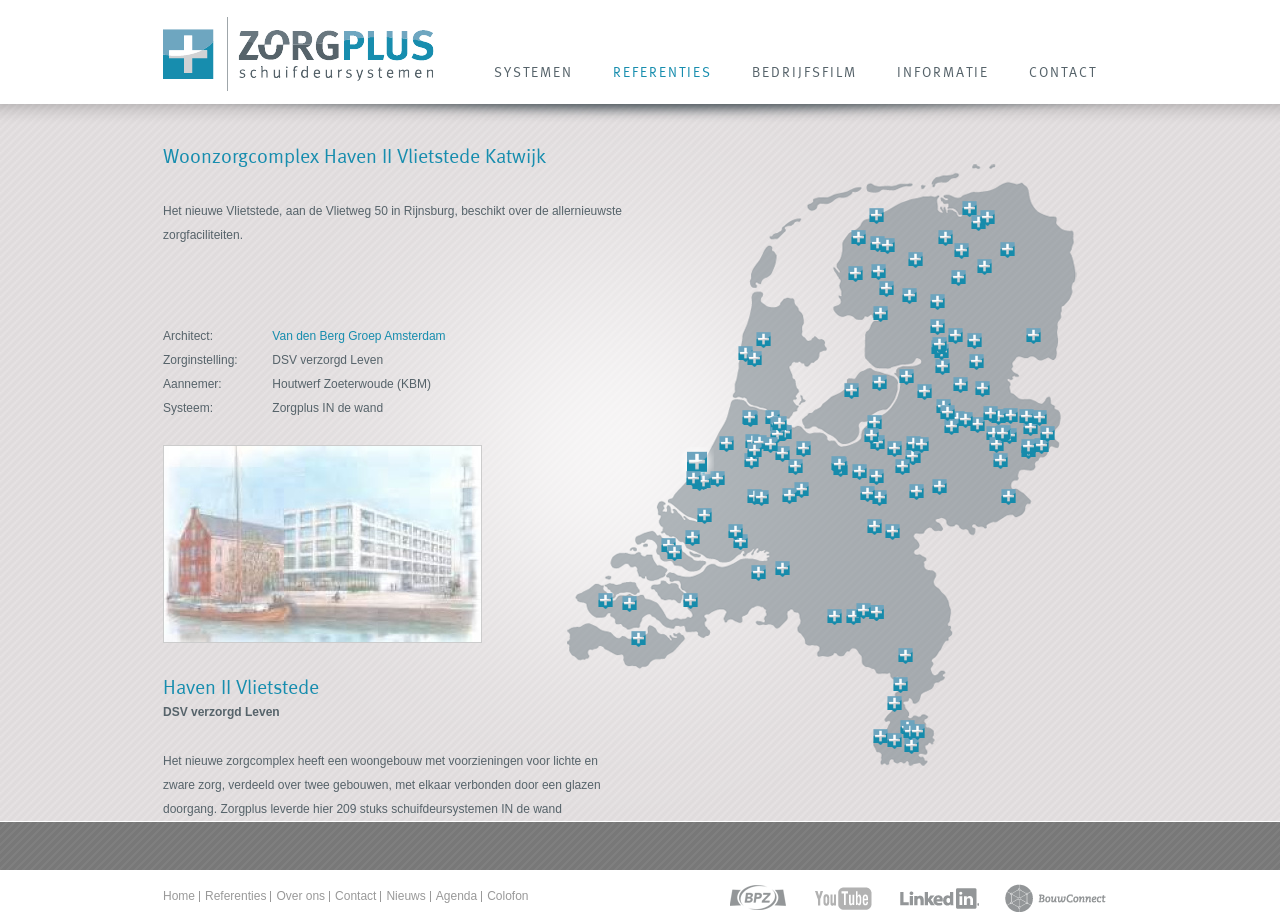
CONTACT (1063, 72)
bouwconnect (1055, 898)
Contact (355, 896)
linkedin (939, 898)
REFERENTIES (662, 72)
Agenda (456, 896)
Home (179, 896)
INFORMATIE (943, 72)
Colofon (507, 896)
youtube (843, 898)
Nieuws (405, 896)
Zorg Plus (298, 54)
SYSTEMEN (533, 72)
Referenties (235, 896)
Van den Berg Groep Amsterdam (358, 336)
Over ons (300, 896)
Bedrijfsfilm (804, 72)
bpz (756, 898)
